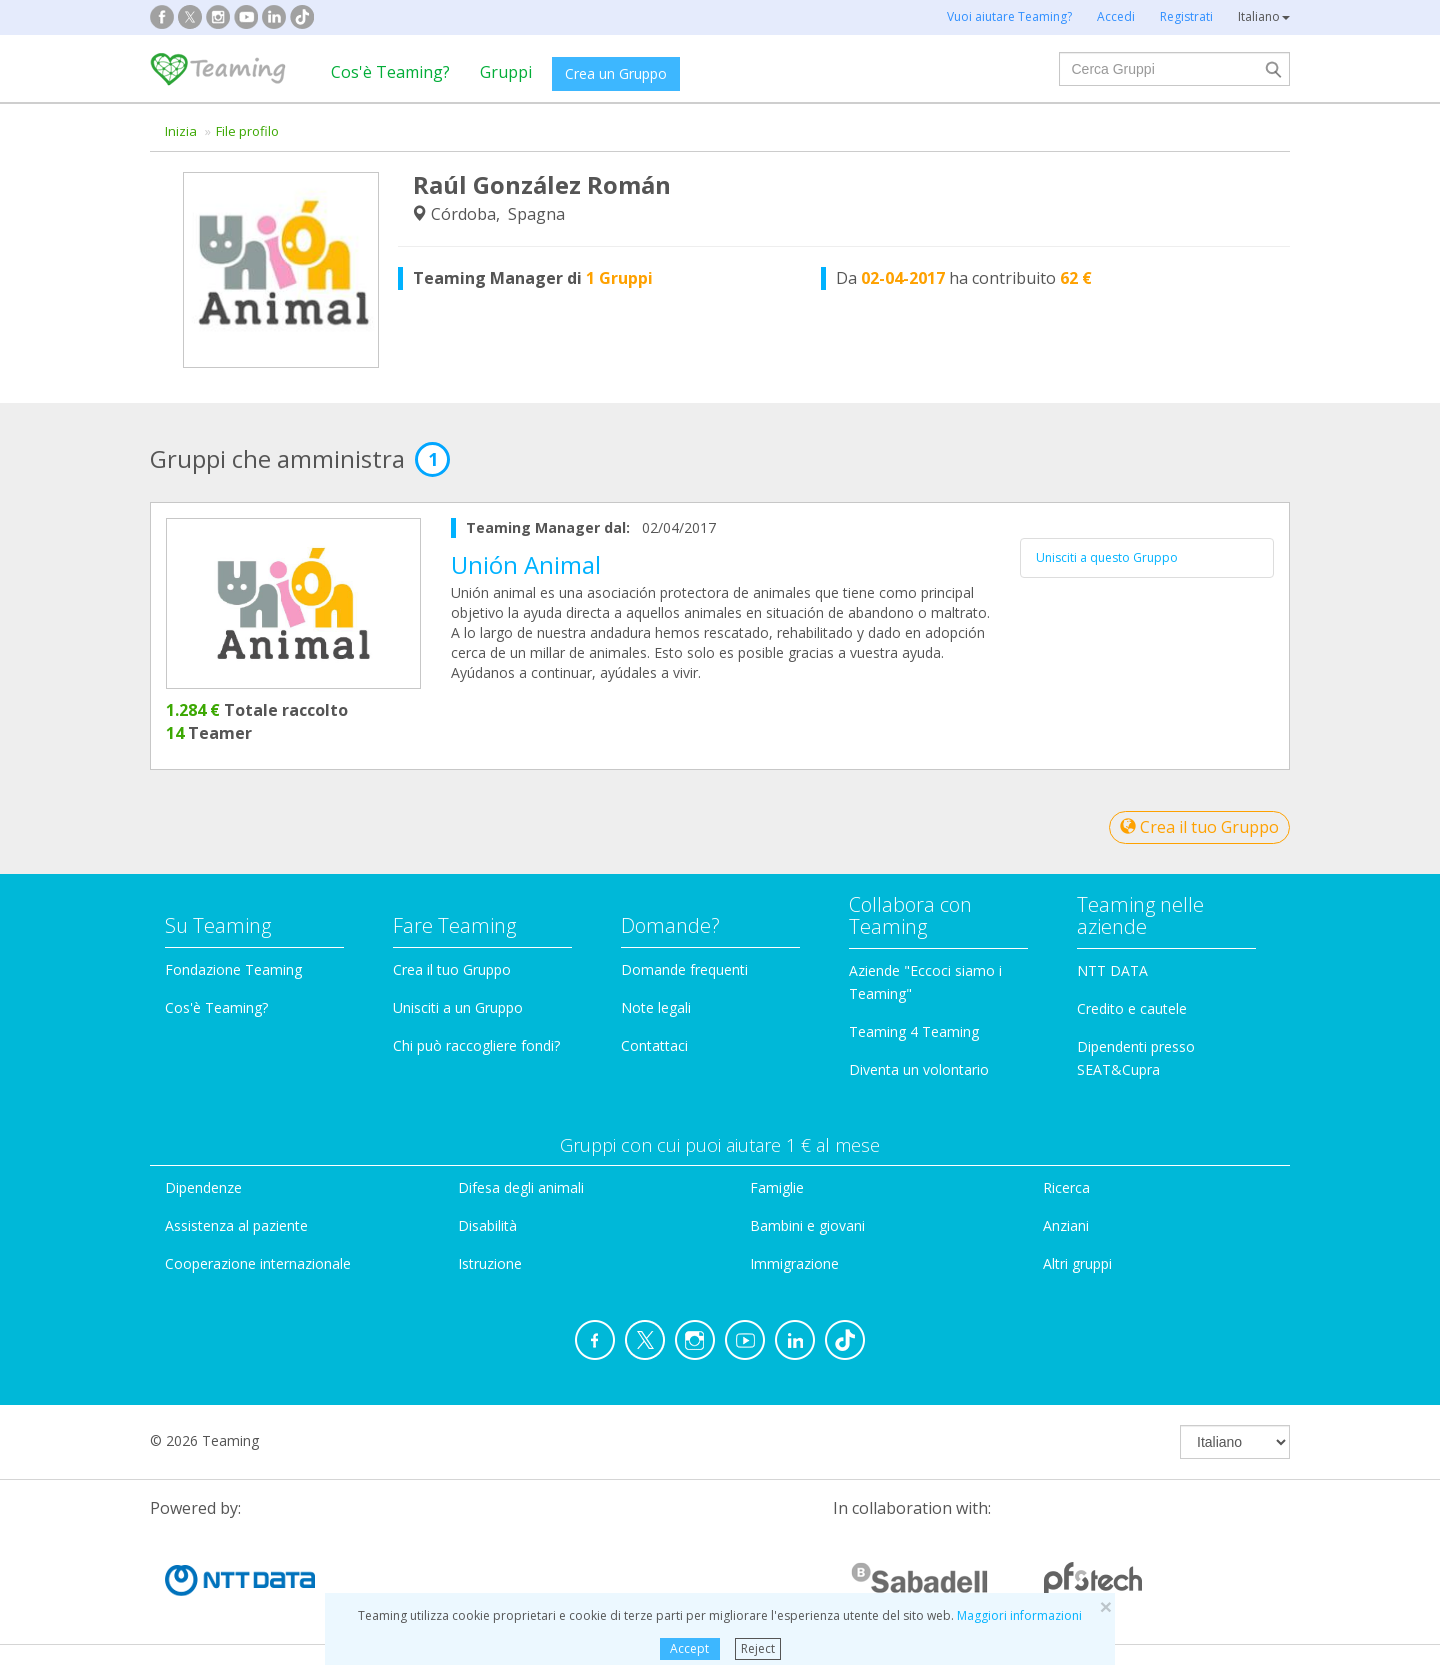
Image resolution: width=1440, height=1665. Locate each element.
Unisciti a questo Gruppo (1107, 557)
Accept (689, 1648)
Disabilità (487, 1225)
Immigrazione (794, 1263)
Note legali (656, 1007)
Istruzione (490, 1263)
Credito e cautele (1132, 1008)
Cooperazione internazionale (258, 1263)
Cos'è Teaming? (390, 72)
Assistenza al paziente (236, 1225)
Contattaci (654, 1045)
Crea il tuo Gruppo (1199, 827)
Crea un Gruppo (616, 73)
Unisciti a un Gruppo (458, 1007)
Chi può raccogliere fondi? (476, 1045)
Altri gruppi (1077, 1263)
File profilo (247, 131)
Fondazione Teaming (233, 969)
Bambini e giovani (807, 1225)
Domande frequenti (684, 969)
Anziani (1066, 1225)
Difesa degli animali (521, 1187)
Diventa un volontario (919, 1069)
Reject (758, 1648)
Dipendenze (203, 1187)
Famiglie (777, 1187)
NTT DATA (1112, 970)
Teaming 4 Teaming (914, 1031)
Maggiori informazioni (1019, 1615)
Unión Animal (526, 564)
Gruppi (506, 72)
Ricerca (1066, 1187)
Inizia (181, 131)
